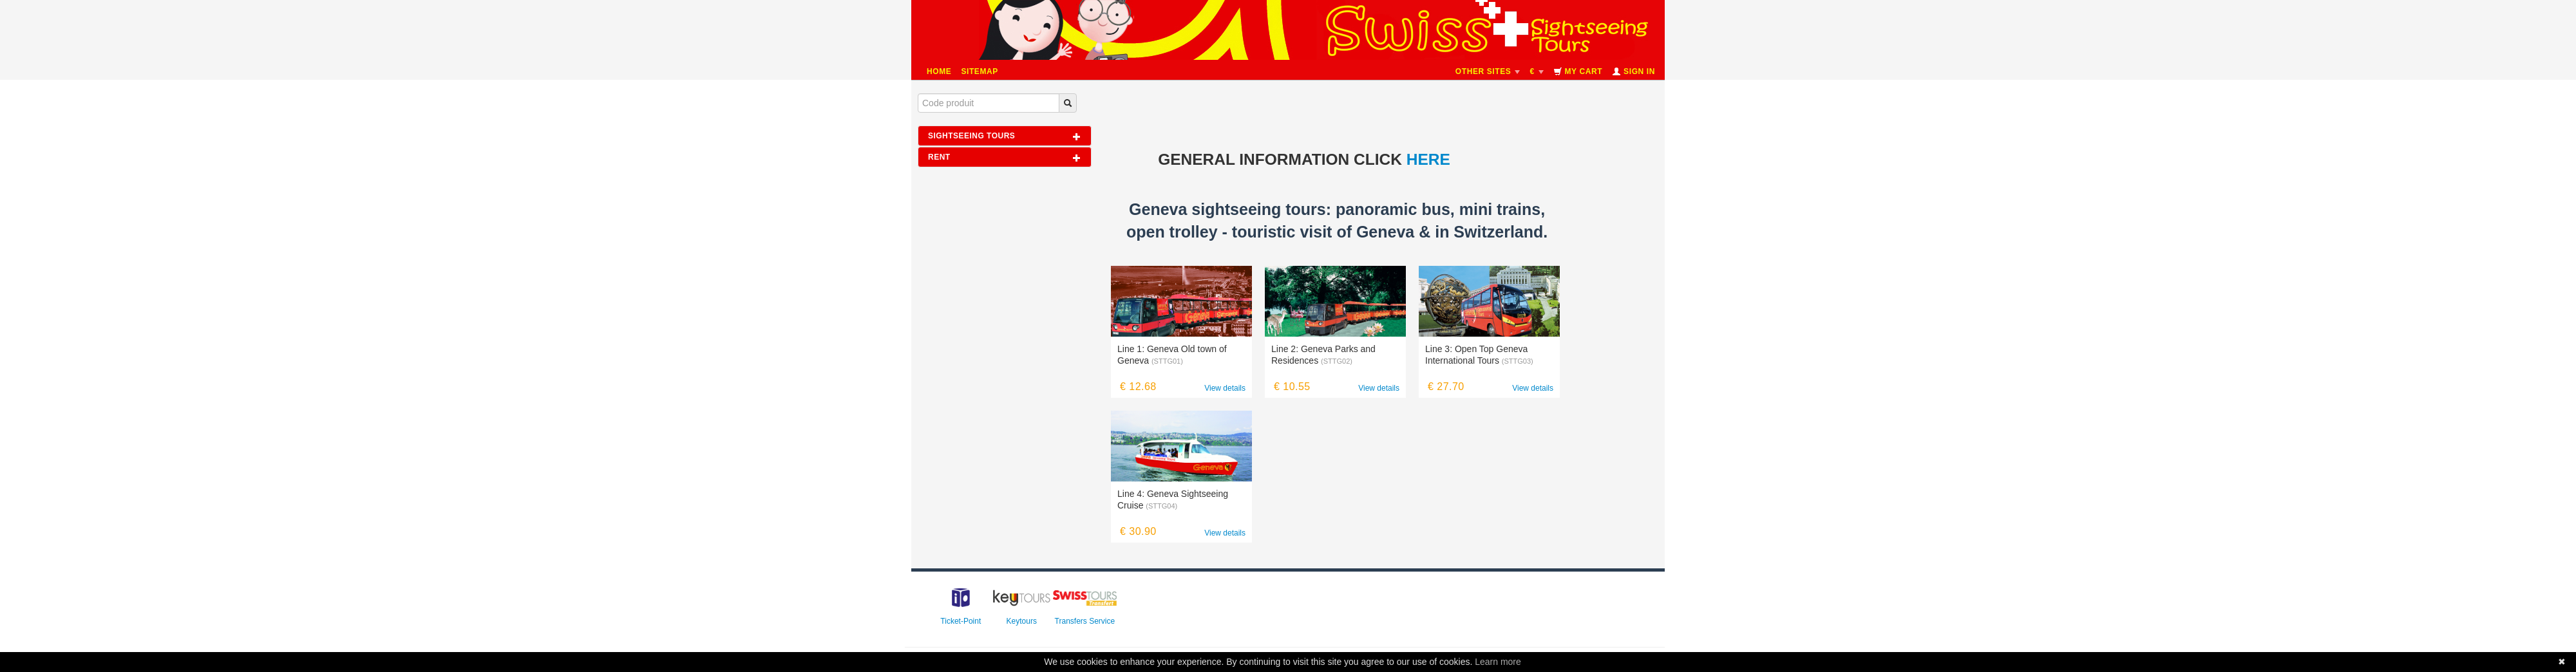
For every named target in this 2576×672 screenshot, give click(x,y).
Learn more (1498, 662)
